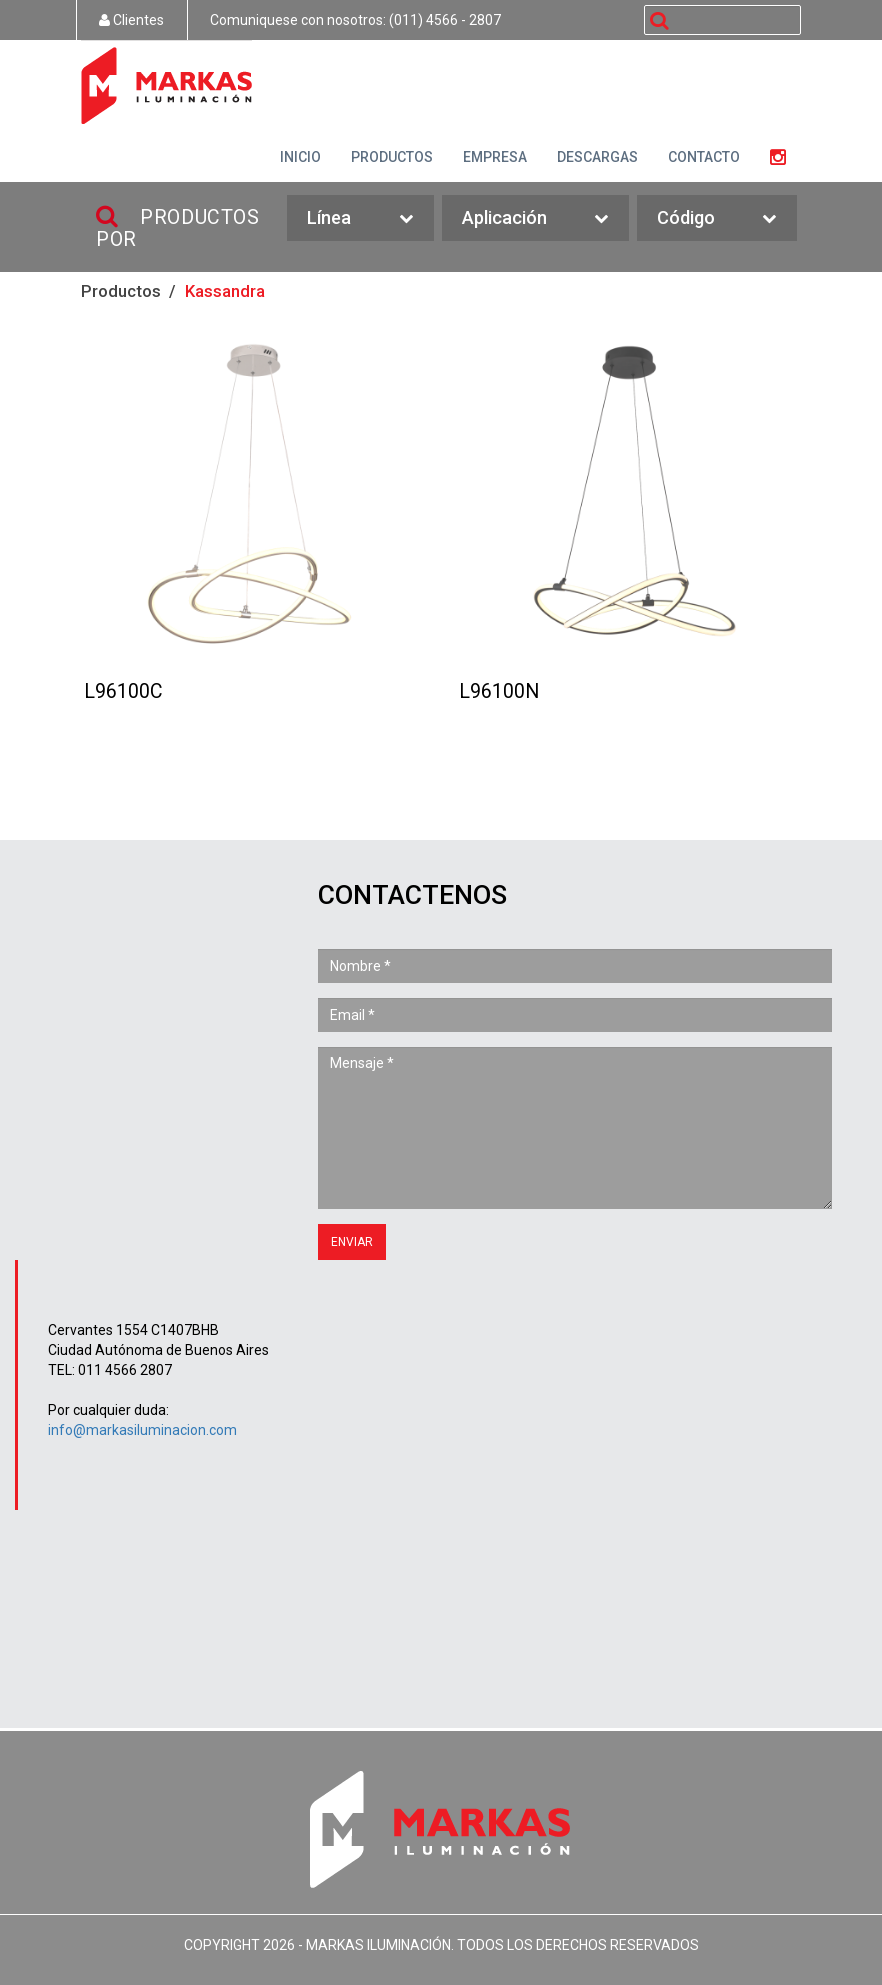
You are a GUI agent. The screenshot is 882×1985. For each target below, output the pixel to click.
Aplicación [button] (535, 218)
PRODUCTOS (392, 157)
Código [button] (717, 218)
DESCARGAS (597, 157)
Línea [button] (360, 218)
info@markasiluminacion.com (142, 1430)
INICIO (300, 157)
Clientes (131, 20)
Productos (121, 291)
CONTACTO (704, 157)
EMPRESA (495, 157)
